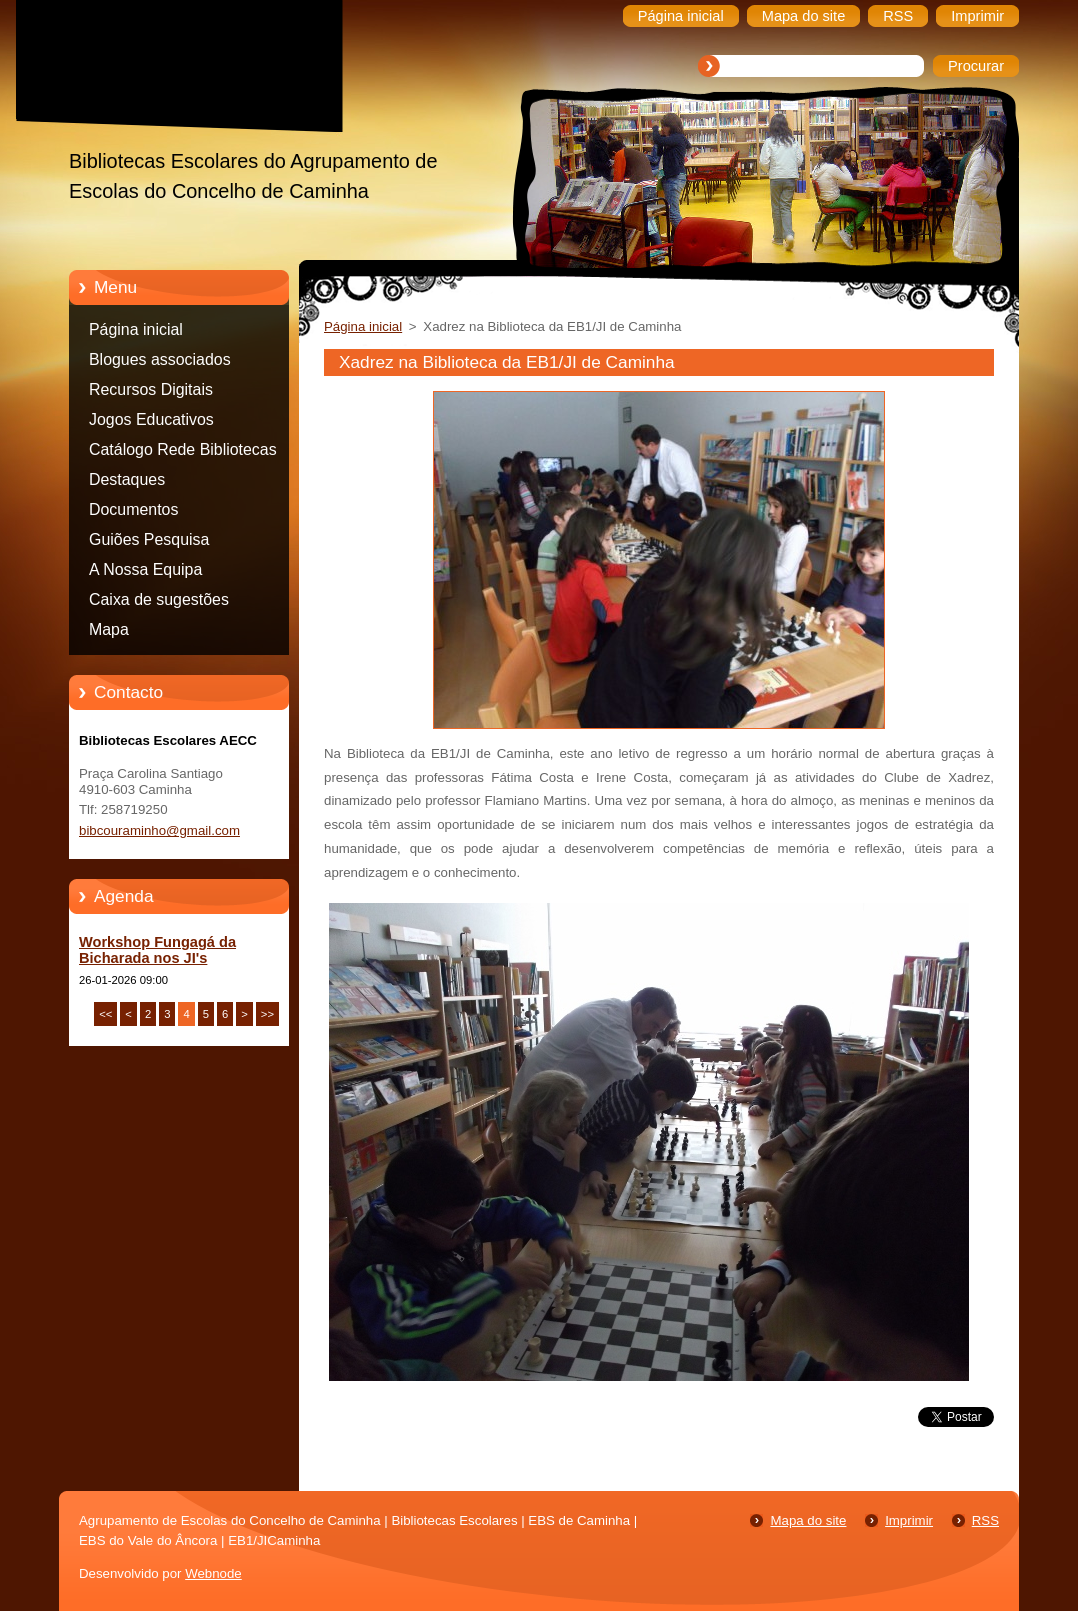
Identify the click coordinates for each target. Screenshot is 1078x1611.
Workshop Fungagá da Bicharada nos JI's (157, 950)
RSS (985, 1520)
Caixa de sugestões (159, 599)
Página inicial (136, 329)
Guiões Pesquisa (149, 539)
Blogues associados (160, 359)
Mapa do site (808, 1520)
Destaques (127, 479)
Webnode (213, 1573)
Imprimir (909, 1520)
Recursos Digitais (151, 389)
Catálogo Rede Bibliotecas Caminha (183, 453)
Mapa (109, 629)
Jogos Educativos (151, 419)
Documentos (133, 509)
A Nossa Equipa (145, 569)
